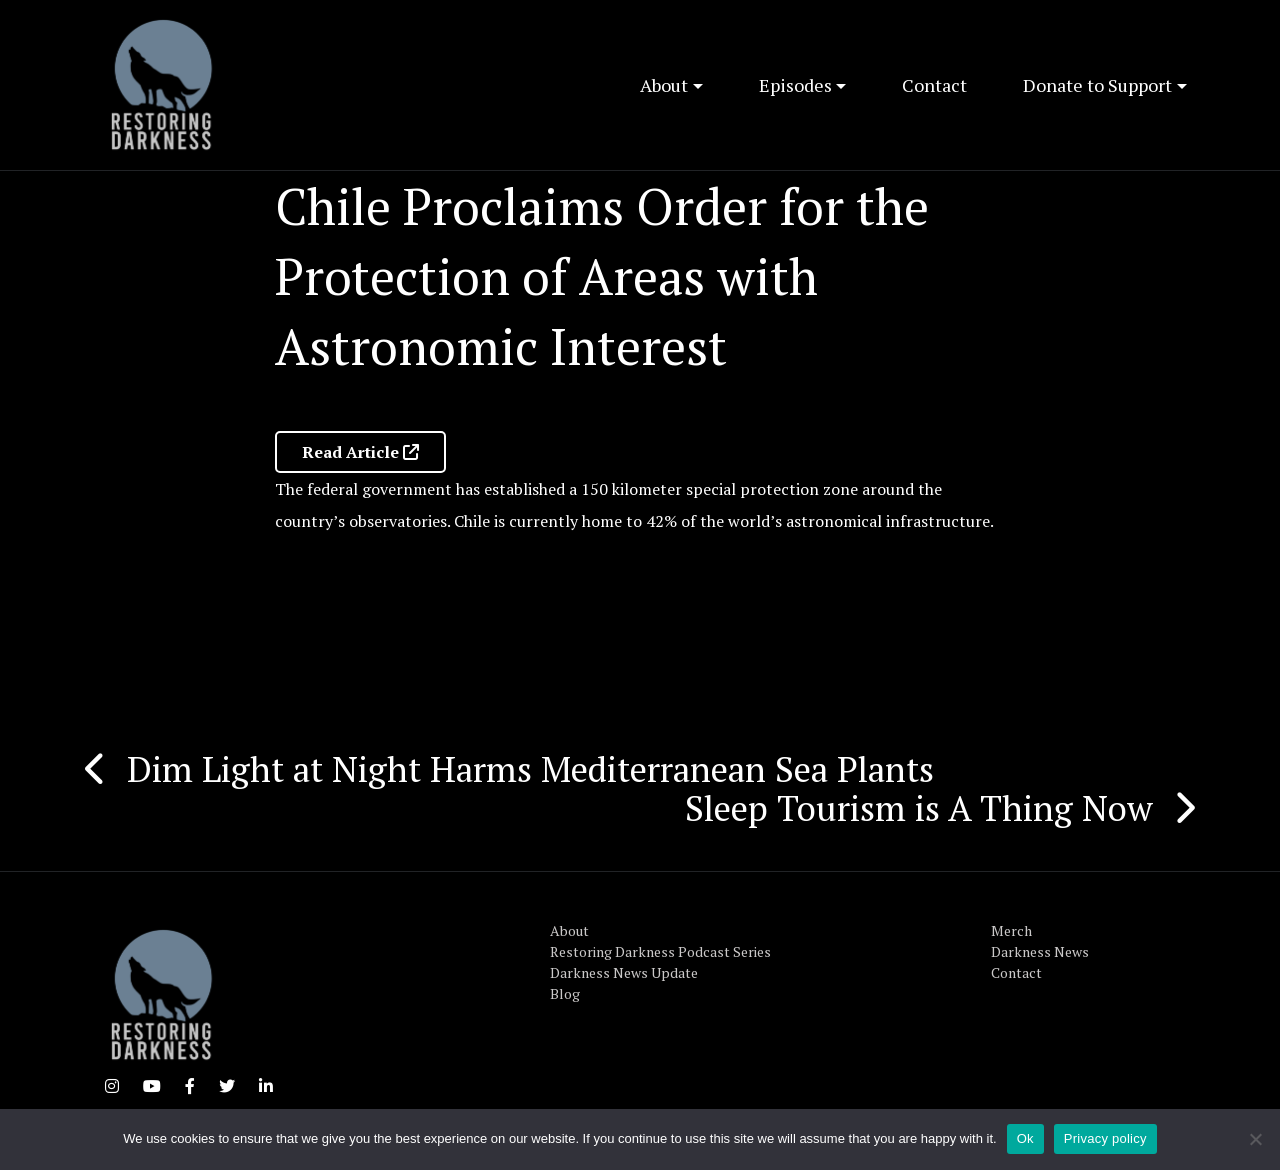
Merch (1011, 930)
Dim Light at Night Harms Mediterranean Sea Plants (535, 769)
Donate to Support (1097, 85)
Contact (934, 85)
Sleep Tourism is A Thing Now (919, 808)
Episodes (795, 85)
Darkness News (1040, 951)
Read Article (360, 452)
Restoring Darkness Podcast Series (660, 951)
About (664, 85)
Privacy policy (1105, 1138)
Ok (1025, 1138)
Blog (565, 993)
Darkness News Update (624, 972)
